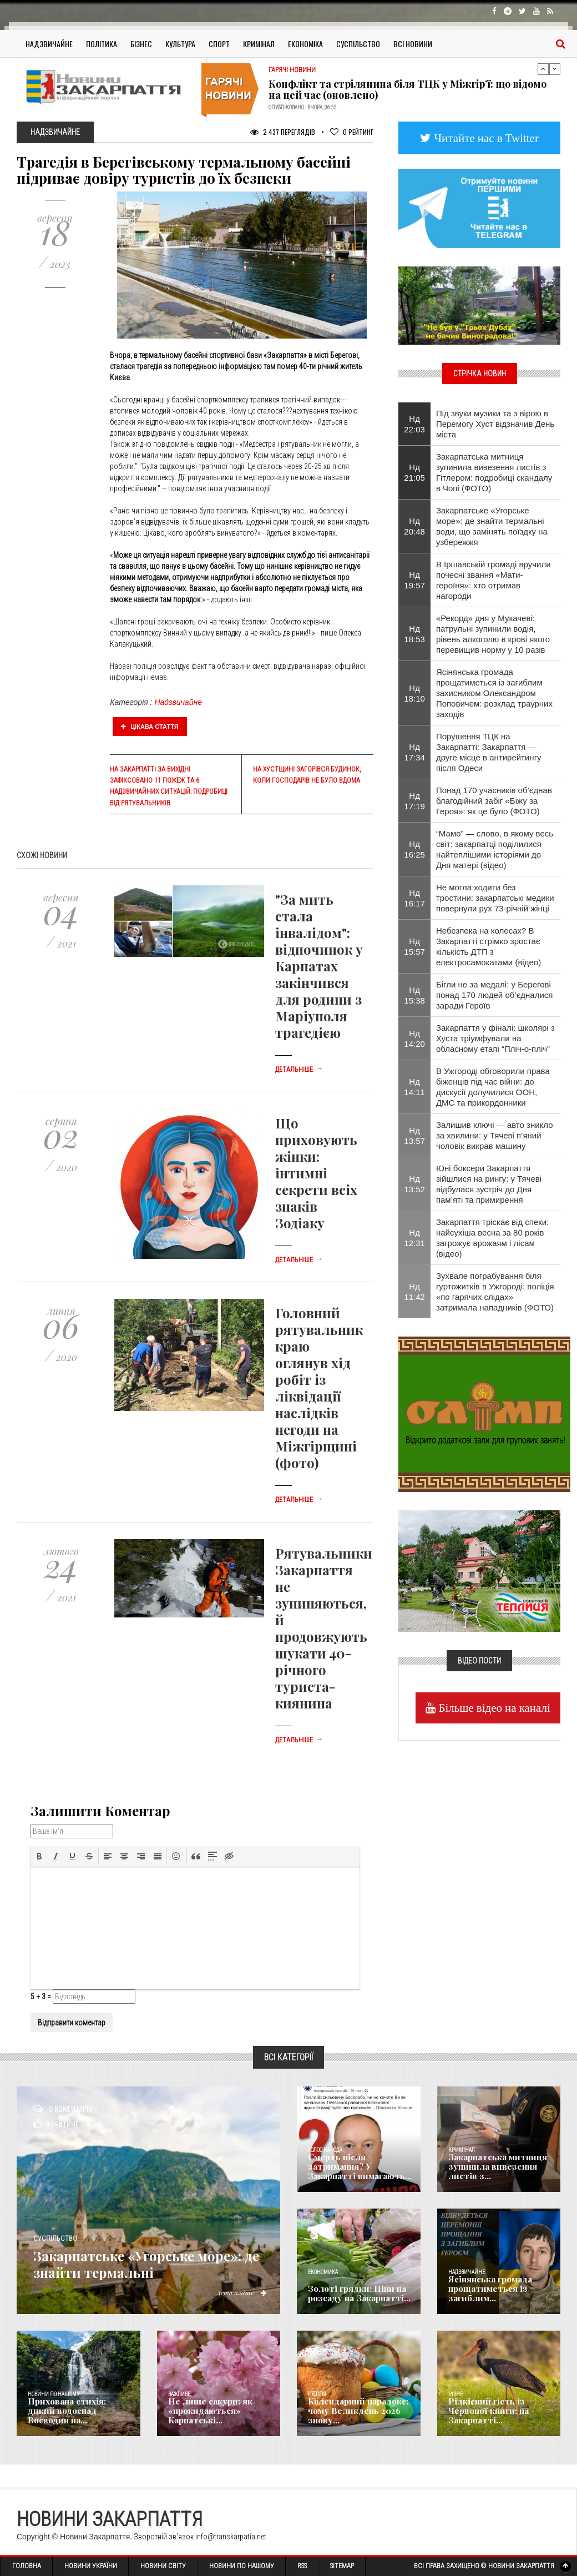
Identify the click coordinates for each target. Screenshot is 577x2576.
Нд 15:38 (414, 995)
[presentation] (39, 1856)
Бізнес (141, 43)
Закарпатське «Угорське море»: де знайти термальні (148, 2263)
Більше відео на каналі (493, 1707)
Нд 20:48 (414, 526)
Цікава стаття (150, 726)
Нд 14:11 (414, 1087)
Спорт (219, 43)
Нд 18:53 (414, 634)
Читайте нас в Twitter (485, 138)
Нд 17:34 (414, 752)
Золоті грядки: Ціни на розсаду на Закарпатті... (356, 2294)
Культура (180, 43)
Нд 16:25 (414, 849)
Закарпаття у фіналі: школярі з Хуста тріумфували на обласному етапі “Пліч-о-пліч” (495, 1038)
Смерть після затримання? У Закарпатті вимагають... (360, 2168)
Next (554, 68)
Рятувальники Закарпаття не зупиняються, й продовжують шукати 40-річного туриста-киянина (323, 1628)
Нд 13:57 (414, 1136)
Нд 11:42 (414, 1292)
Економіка (305, 43)
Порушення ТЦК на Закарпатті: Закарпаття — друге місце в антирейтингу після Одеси (488, 752)
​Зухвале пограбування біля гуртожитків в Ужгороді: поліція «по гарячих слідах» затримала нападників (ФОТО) (495, 1291)
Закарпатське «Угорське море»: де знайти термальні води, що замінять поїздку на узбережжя (492, 526)
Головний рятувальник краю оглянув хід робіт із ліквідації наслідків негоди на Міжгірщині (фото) (319, 1387)
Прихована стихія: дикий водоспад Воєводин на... (77, 2416)
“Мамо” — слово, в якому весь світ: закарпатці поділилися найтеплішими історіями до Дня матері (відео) (494, 849)
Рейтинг (351, 132)
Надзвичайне (49, 43)
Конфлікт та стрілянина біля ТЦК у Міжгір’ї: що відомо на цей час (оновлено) (407, 89)
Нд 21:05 (414, 472)
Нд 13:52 (414, 1184)
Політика (101, 43)
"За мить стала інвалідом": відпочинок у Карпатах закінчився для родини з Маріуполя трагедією (319, 965)
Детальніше (299, 1069)
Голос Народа (325, 2150)
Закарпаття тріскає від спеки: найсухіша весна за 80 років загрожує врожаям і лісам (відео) (492, 1237)
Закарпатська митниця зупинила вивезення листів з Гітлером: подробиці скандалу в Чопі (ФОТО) (494, 472)
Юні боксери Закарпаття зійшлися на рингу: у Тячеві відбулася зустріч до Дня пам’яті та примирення (488, 1183)
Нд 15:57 (414, 946)
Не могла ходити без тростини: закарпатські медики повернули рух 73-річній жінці (495, 898)
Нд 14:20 (414, 1038)
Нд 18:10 (414, 693)
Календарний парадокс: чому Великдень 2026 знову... (355, 2412)
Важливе (179, 2394)
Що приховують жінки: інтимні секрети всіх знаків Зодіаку (316, 1173)
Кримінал (259, 43)
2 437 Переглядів (282, 132)
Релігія (317, 2394)
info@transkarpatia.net (230, 2536)
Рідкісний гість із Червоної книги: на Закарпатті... (485, 2412)
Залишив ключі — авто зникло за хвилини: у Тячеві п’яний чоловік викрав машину (494, 1135)
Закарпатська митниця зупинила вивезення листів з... (494, 2168)
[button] (39, 1856)
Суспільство (358, 43)
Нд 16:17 (414, 898)
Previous (543, 68)
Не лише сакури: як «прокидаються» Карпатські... (206, 2412)
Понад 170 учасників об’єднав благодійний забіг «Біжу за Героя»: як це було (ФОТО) (494, 800)
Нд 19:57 (414, 580)
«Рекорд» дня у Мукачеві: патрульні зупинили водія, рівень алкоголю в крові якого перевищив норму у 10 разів (493, 633)
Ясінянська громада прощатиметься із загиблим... (487, 2290)
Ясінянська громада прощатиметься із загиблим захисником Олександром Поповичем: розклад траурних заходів (494, 693)
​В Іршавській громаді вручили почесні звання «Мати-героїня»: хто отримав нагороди (493, 580)
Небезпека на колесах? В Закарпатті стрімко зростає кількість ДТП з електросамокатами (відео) (488, 946)
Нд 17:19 (414, 801)
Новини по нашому (53, 2394)
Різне (455, 2394)
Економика (323, 2272)
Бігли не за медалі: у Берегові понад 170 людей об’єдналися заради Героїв (494, 995)
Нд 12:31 (414, 1238)
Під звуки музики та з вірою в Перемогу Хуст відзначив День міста (495, 424)
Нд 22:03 (414, 424)
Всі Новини (412, 43)
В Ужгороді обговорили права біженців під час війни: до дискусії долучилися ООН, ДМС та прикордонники (493, 1086)
